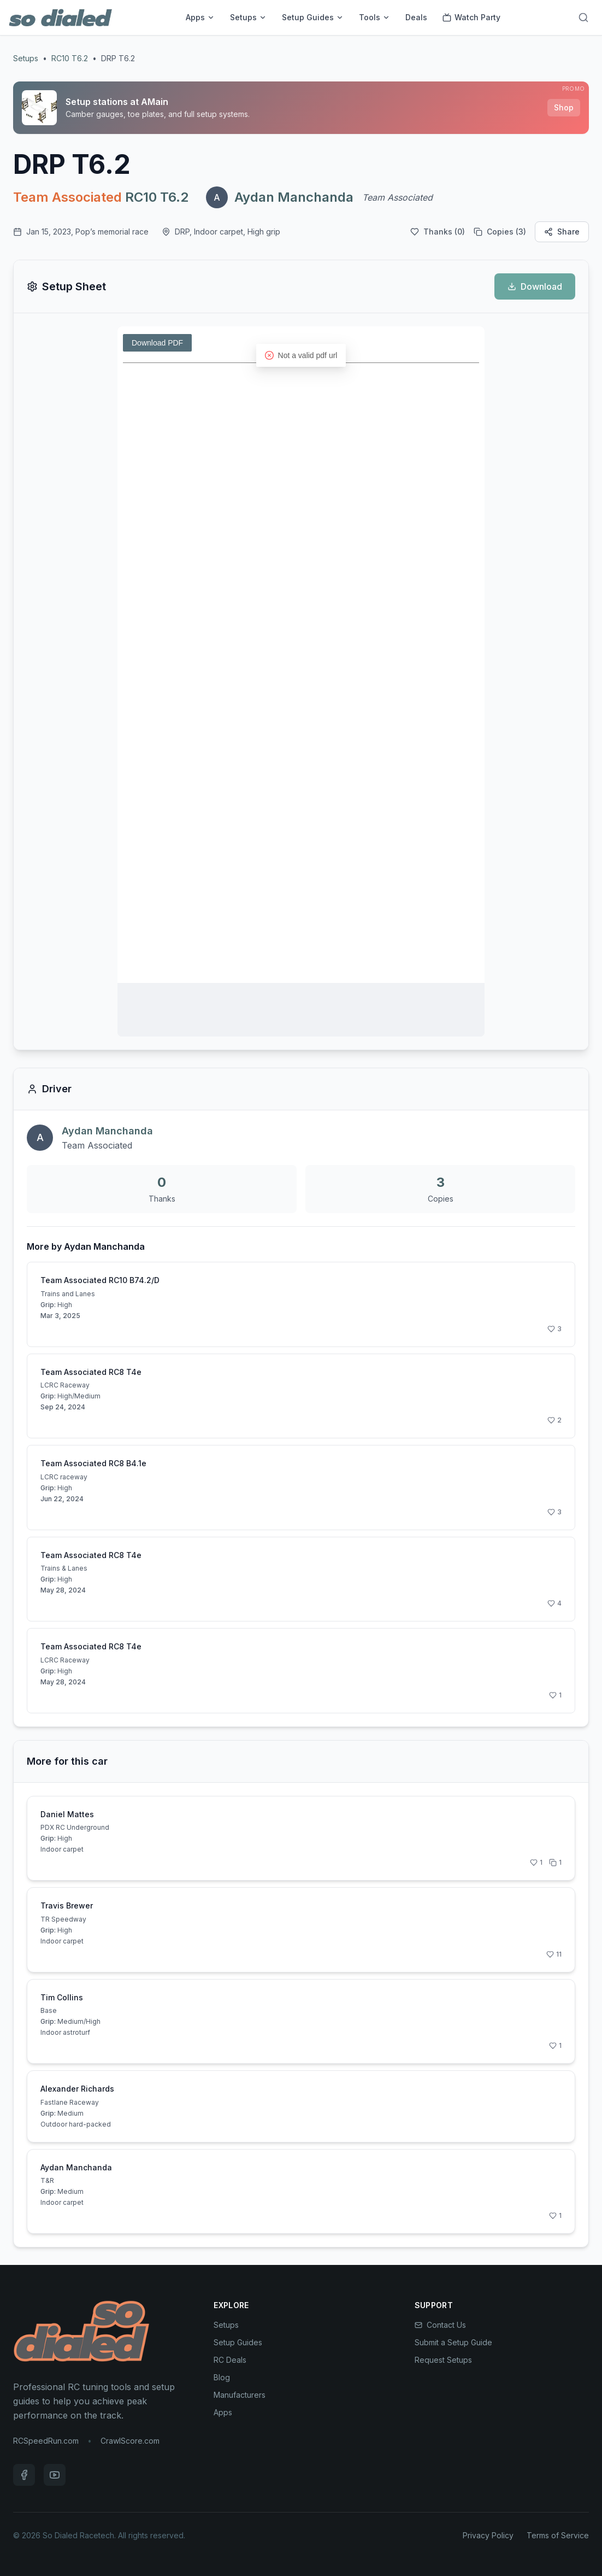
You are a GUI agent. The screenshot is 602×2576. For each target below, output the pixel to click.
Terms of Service (558, 2535)
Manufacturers (239, 2394)
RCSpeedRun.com (46, 2440)
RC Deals (230, 2359)
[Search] (583, 17)
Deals (416, 17)
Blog (222, 2377)
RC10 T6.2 (69, 58)
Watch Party (471, 17)
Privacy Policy (488, 2535)
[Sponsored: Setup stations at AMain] (301, 107)
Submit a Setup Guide (453, 2342)
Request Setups (443, 2359)
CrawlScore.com (130, 2440)
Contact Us (440, 2324)
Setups (248, 17)
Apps (200, 17)
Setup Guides (313, 17)
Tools (374, 17)
